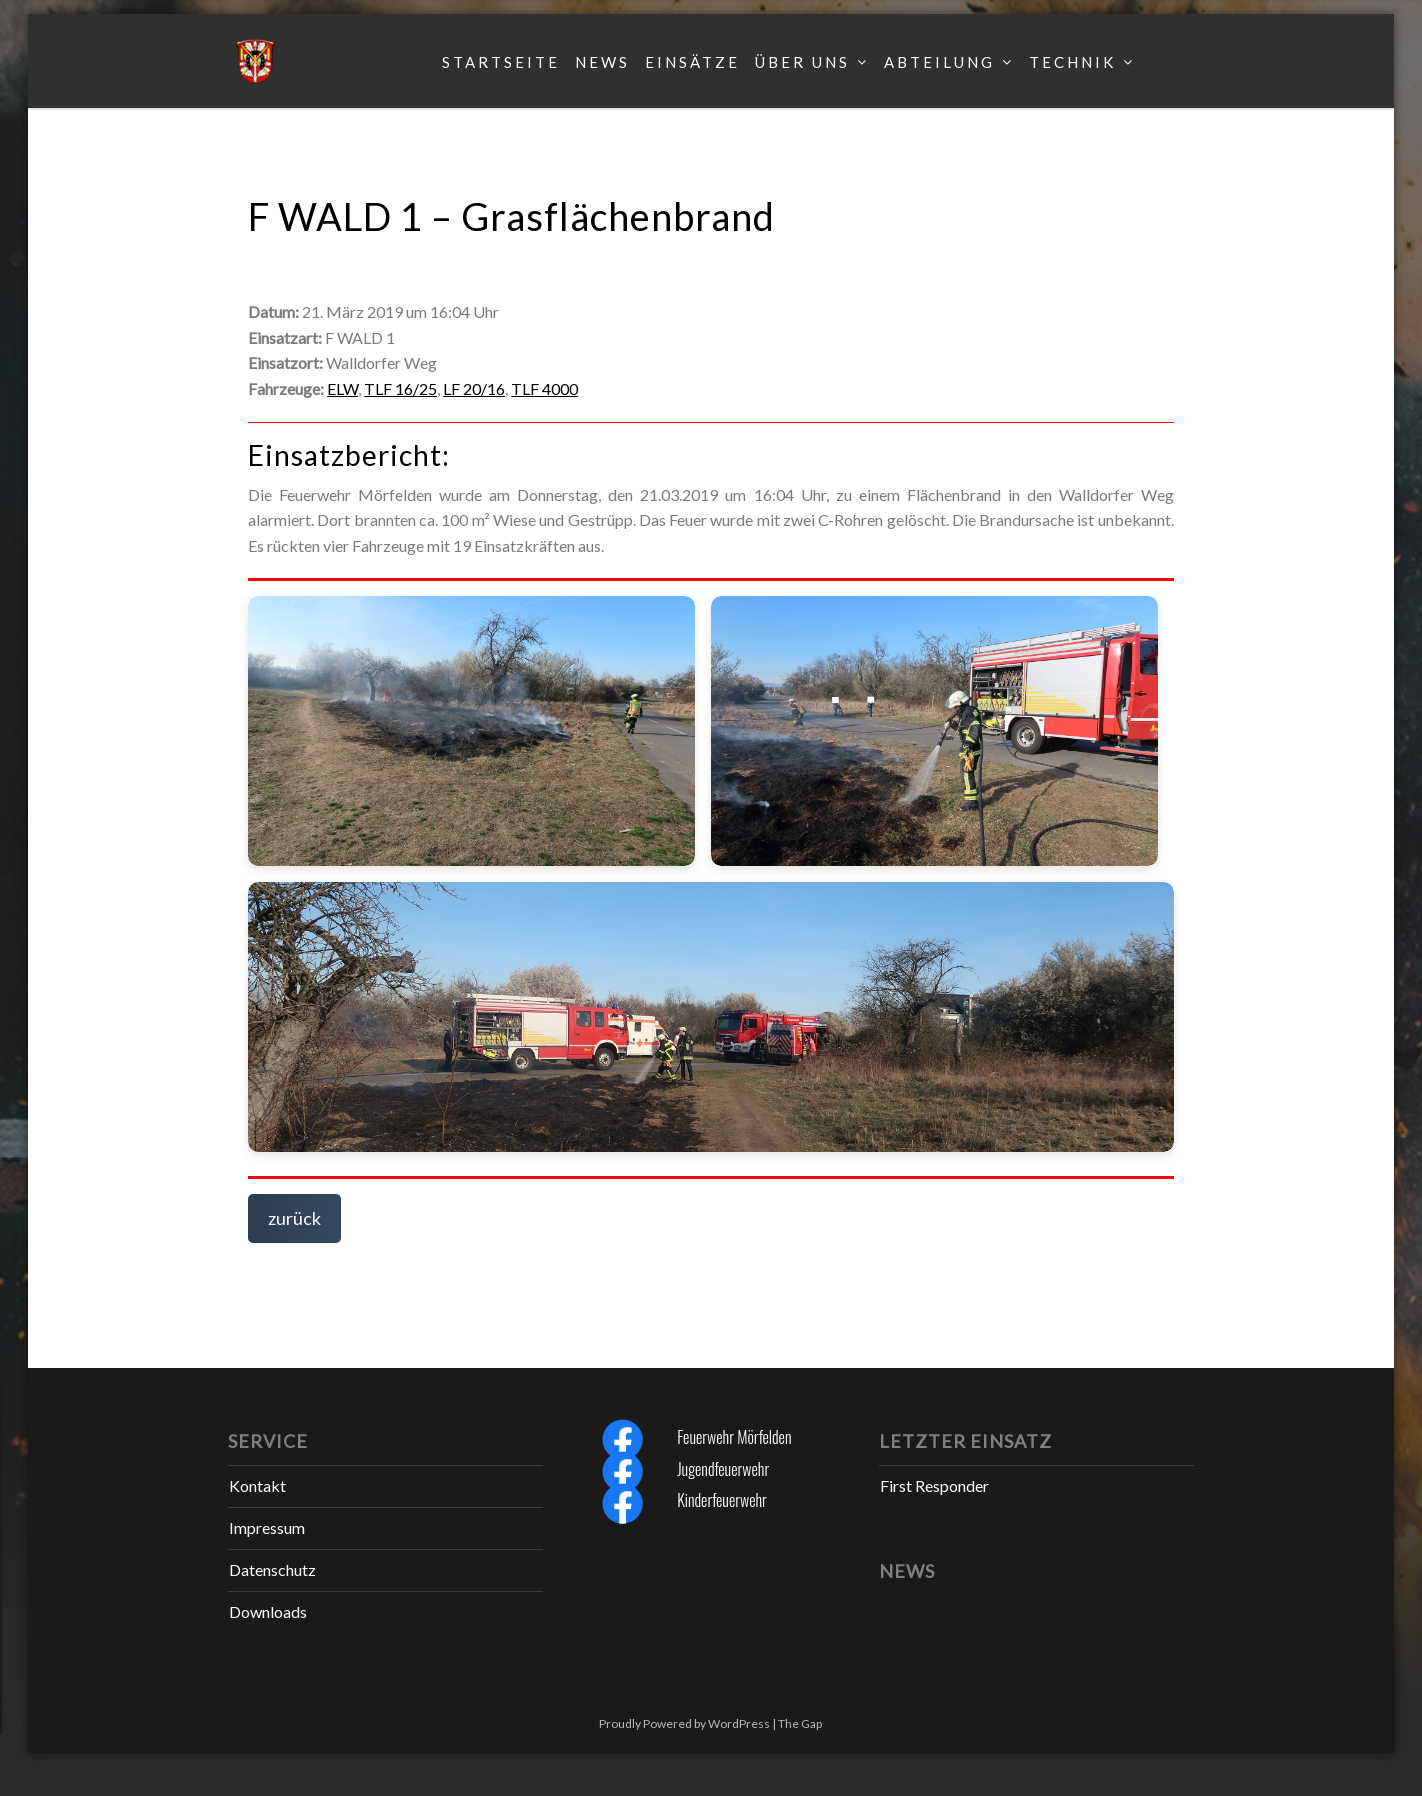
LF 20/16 (474, 388)
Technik (1072, 62)
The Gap (800, 1723)
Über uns (802, 62)
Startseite (501, 62)
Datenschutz (272, 1569)
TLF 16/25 (400, 388)
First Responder (934, 1485)
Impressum (267, 1527)
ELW (342, 388)
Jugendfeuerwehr (723, 1469)
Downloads (268, 1611)
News (602, 62)
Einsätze (692, 62)
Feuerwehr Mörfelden (734, 1437)
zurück (294, 1218)
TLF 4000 (544, 388)
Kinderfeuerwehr (722, 1500)
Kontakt (257, 1485)
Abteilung (939, 62)
